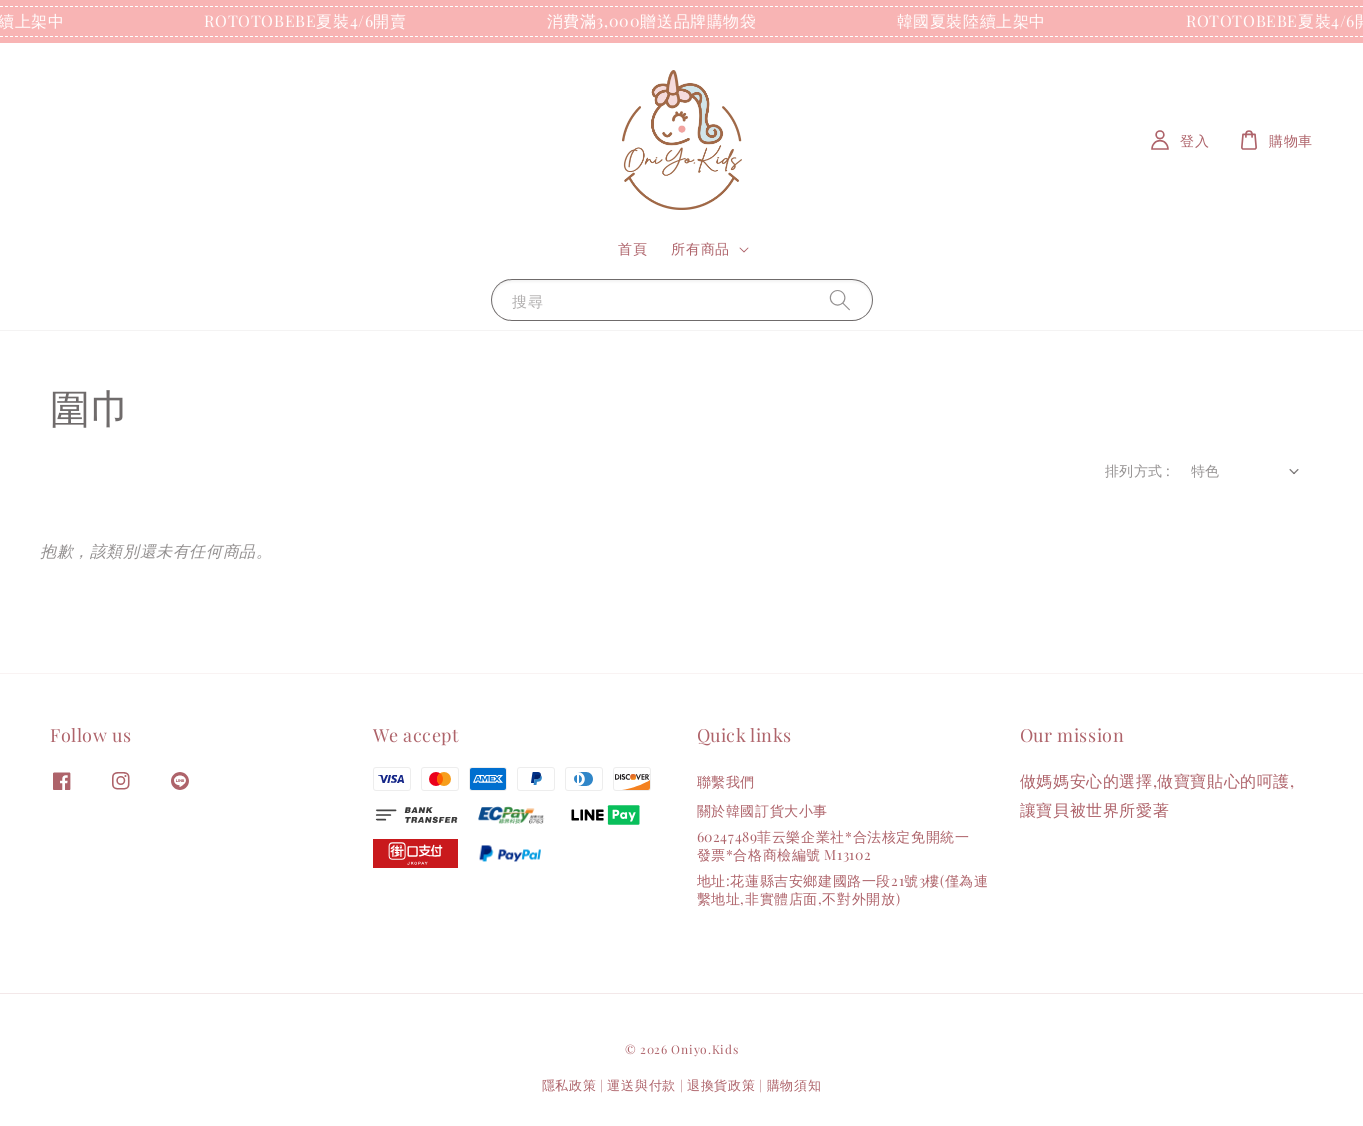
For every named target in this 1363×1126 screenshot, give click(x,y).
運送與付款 (641, 1084)
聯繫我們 (726, 782)
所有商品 (700, 249)
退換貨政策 (721, 1084)
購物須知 (794, 1084)
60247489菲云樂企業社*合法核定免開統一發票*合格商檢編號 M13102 (833, 845)
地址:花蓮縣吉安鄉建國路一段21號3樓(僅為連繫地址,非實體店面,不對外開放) (843, 889)
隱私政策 (569, 1084)
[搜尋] (840, 299)
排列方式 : (1137, 470)
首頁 (632, 248)
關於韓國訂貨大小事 (762, 810)
